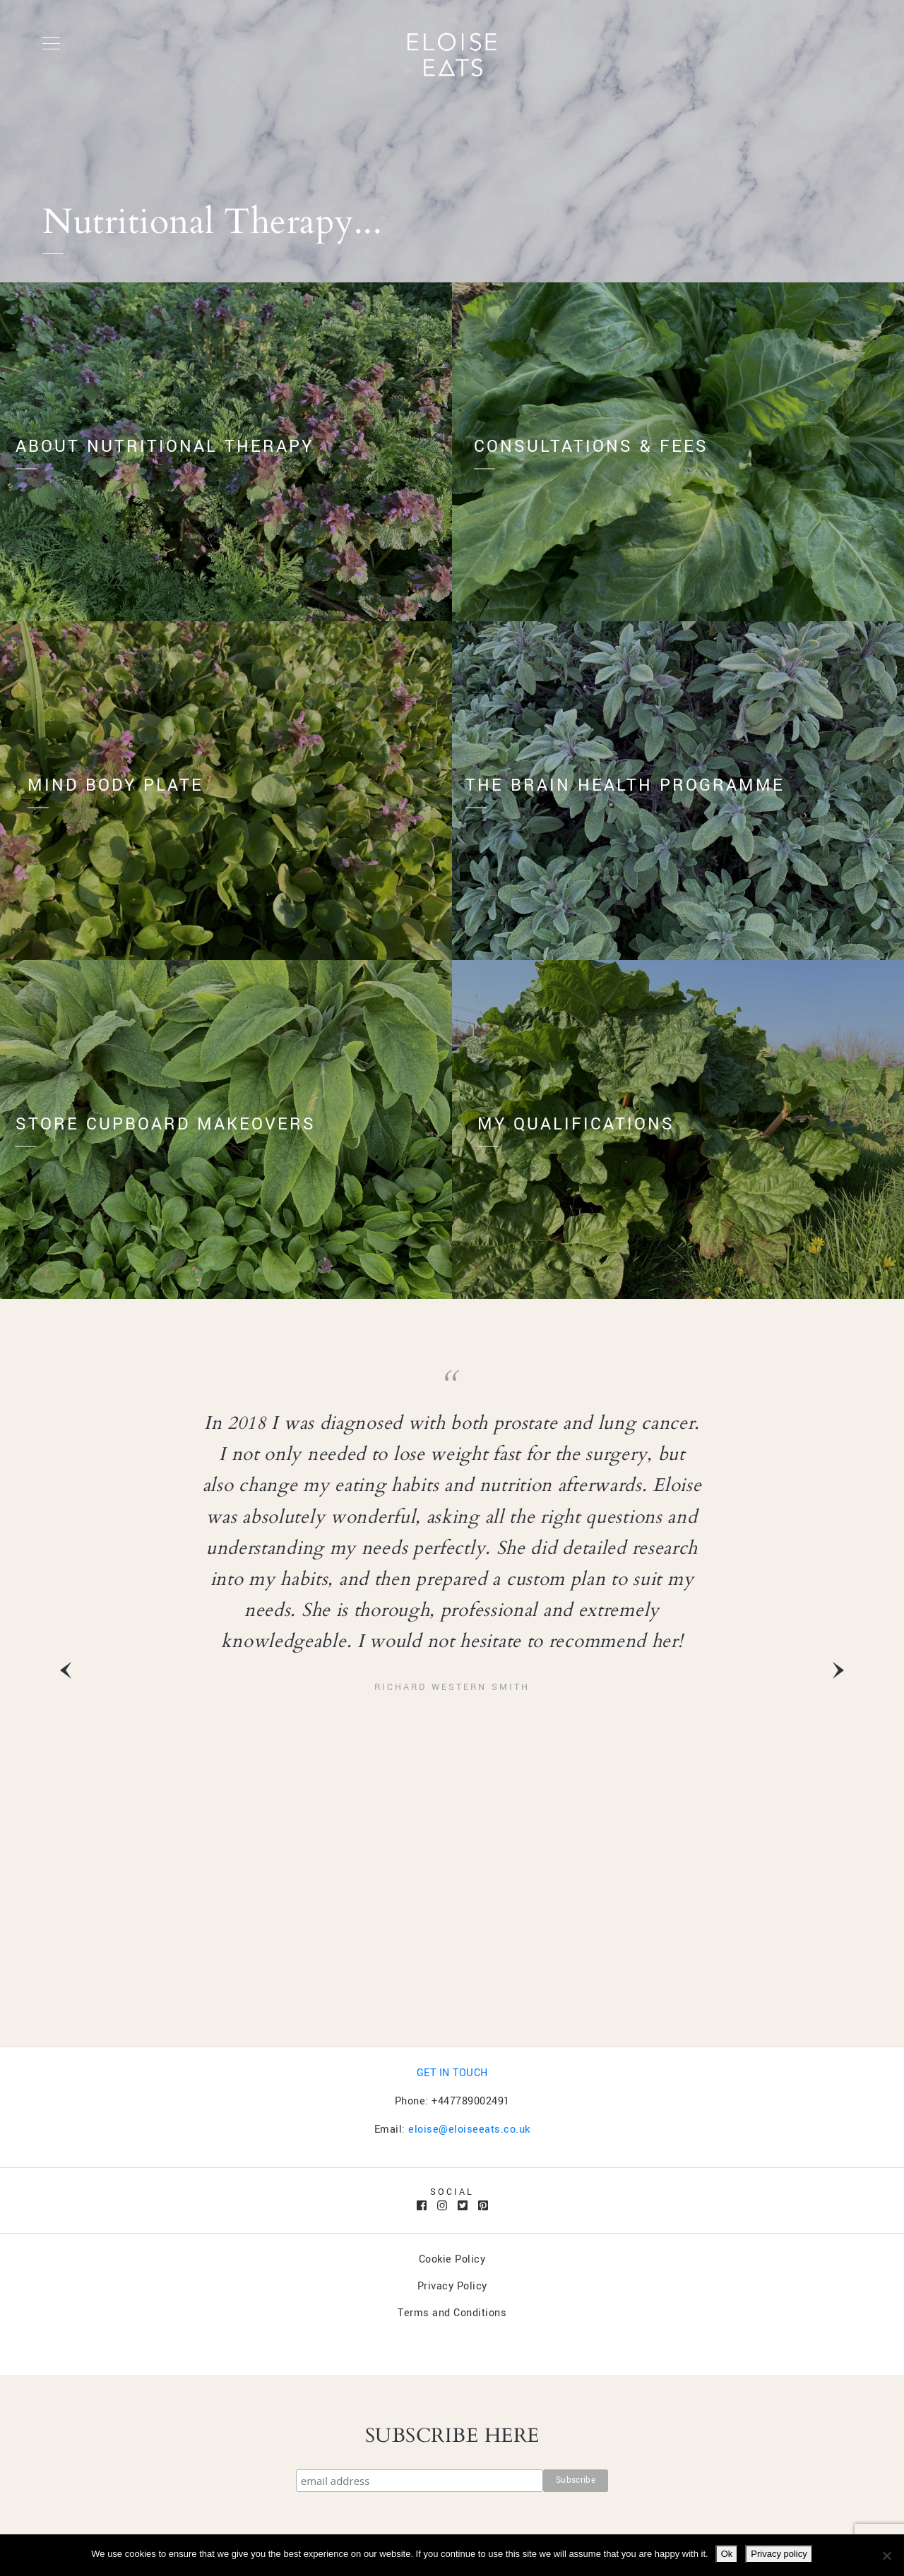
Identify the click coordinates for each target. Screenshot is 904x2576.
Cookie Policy (452, 2259)
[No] (886, 2555)
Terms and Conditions (452, 2313)
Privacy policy (779, 2553)
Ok (727, 2553)
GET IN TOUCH (452, 2073)
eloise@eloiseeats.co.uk (469, 2129)
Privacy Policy (452, 2286)
